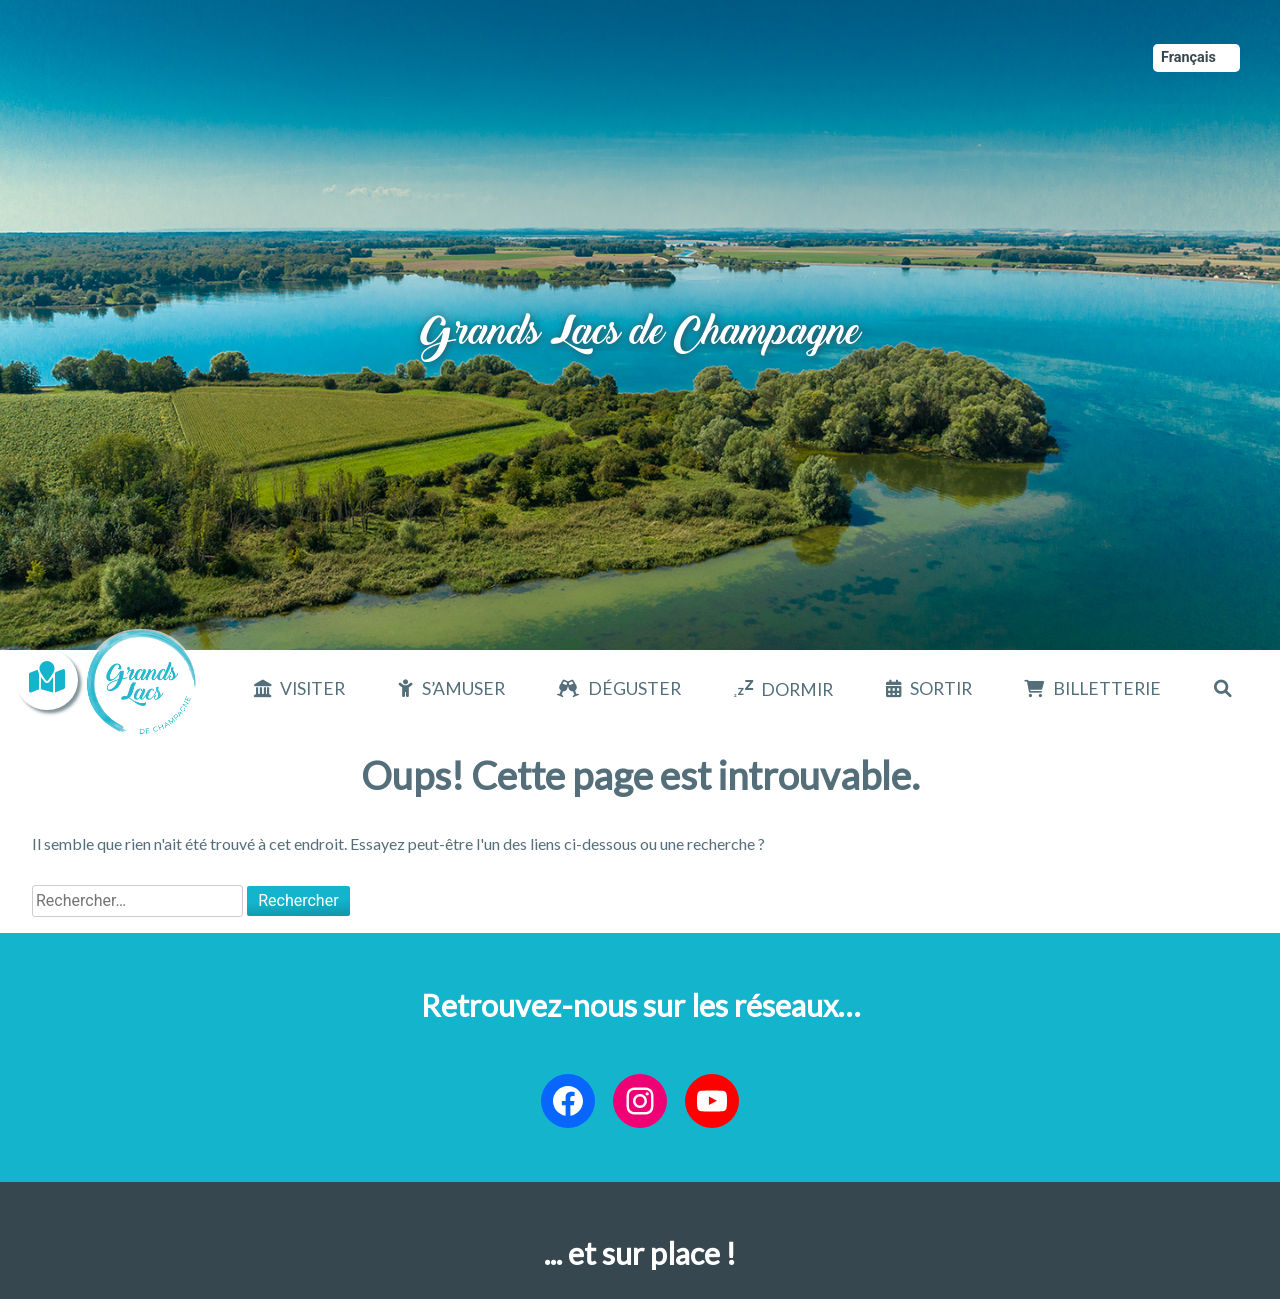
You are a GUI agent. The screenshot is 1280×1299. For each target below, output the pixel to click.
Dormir (797, 689)
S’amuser (463, 688)
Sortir (941, 688)
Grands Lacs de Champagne (640, 309)
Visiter (312, 688)
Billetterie (1107, 688)
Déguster (634, 688)
